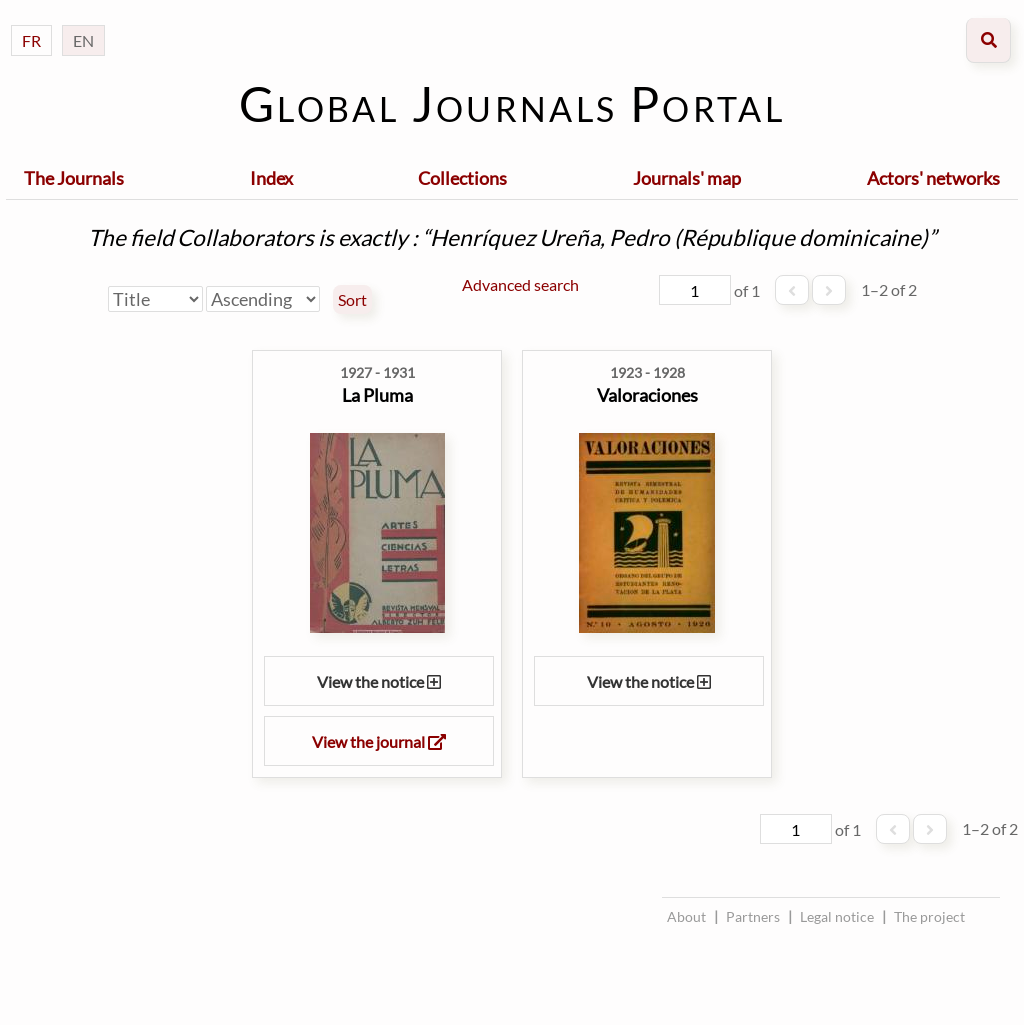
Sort (352, 300)
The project (929, 916)
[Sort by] (155, 299)
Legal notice (837, 916)
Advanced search (520, 284)
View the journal (379, 741)
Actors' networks (933, 178)
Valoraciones (647, 395)
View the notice (379, 681)
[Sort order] (263, 299)
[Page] (695, 290)
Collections (462, 178)
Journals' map (687, 178)
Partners (753, 916)
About (686, 916)
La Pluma (377, 395)
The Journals (74, 178)
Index (271, 178)
